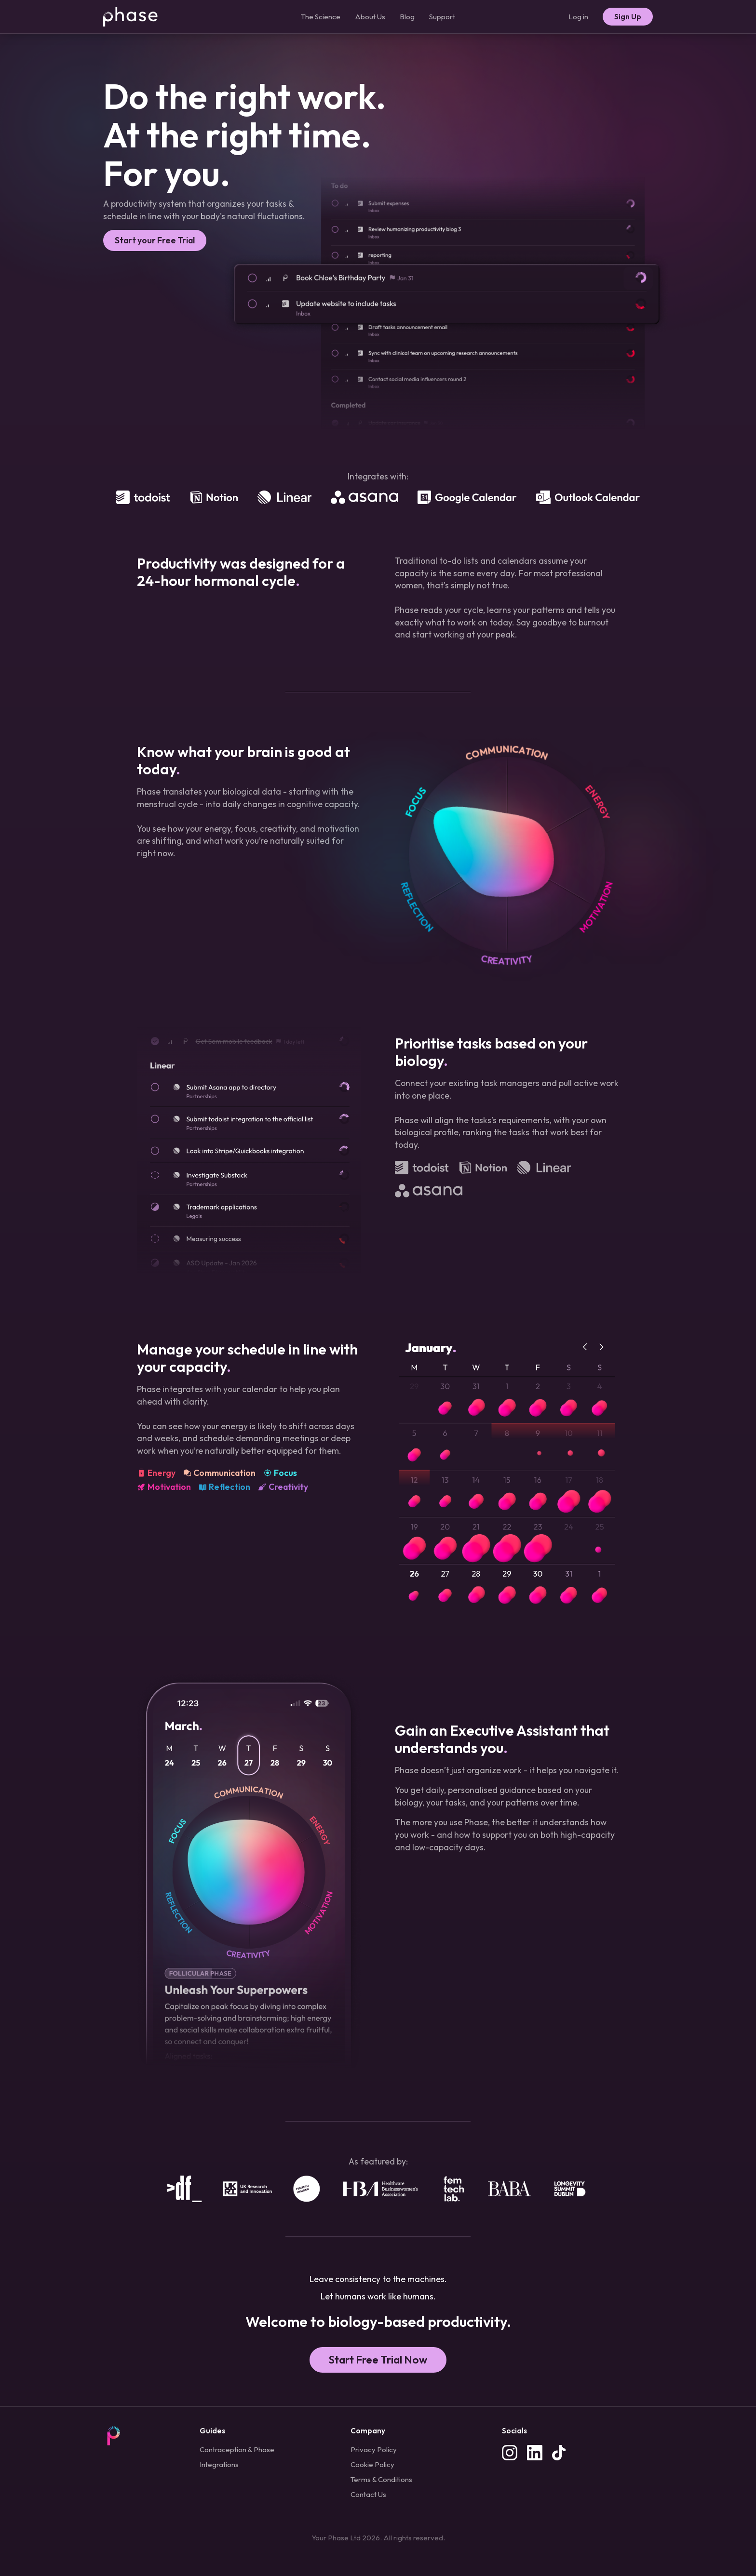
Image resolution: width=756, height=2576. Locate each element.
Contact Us (368, 2494)
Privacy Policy (374, 2449)
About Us (370, 16)
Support (442, 16)
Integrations (219, 2464)
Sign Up (627, 16)
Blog (407, 16)
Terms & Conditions (381, 2479)
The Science (320, 16)
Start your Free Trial (155, 240)
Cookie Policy (372, 2464)
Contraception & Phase (237, 2449)
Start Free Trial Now (378, 2359)
